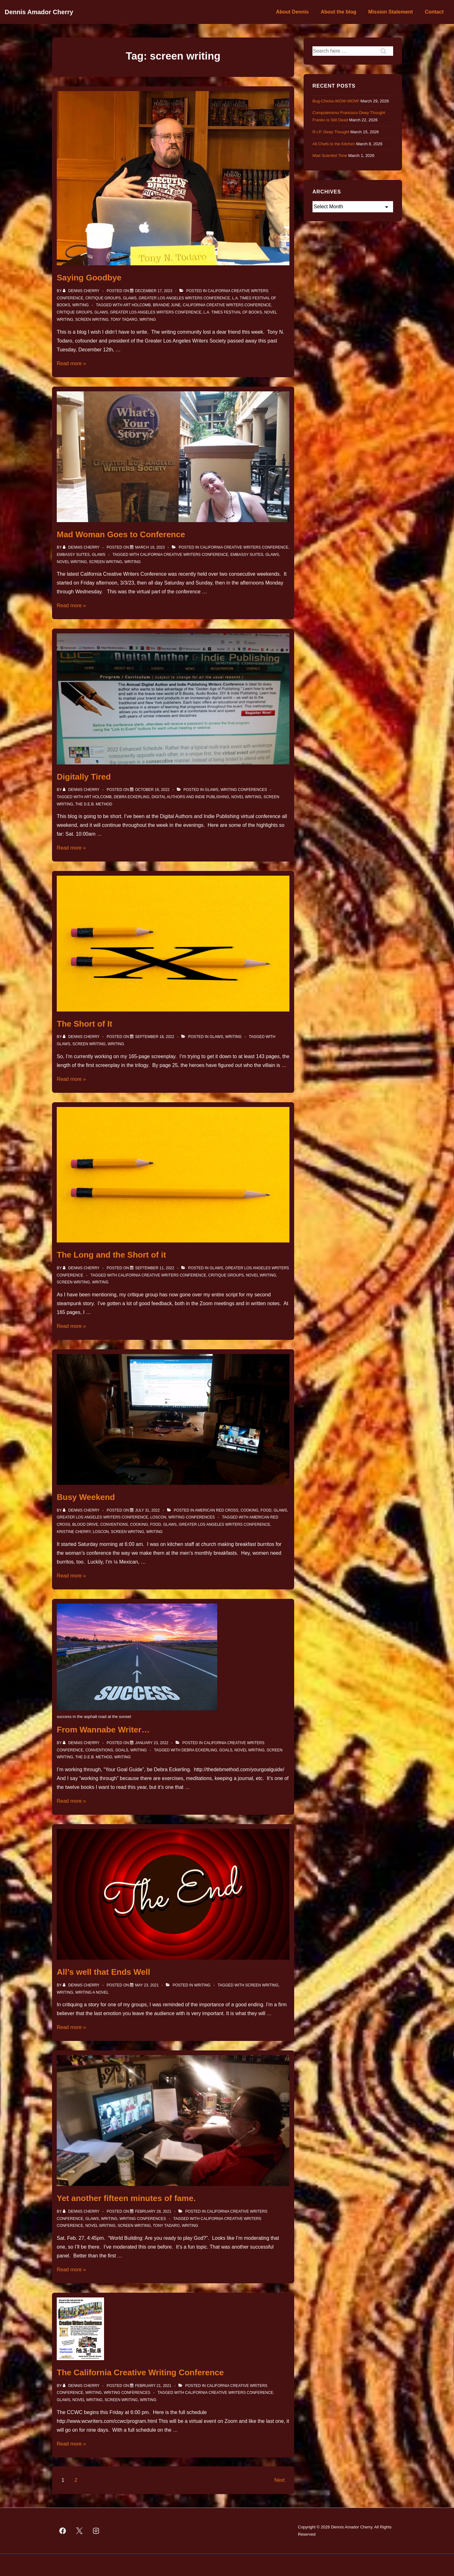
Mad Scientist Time (329, 155)
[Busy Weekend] (147, 1510)
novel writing (72, 562)
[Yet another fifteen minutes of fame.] (153, 2211)
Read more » (71, 363)
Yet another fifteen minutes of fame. (126, 2198)
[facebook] (63, 2531)
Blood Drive (85, 1524)
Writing (80, 305)
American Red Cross (216, 1510)
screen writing (91, 319)
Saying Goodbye (89, 277)
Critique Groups (103, 298)
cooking (139, 1524)
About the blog (338, 11)
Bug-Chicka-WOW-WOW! (335, 101)
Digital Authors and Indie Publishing (190, 797)
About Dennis (292, 11)
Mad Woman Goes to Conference (121, 534)
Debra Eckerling (131, 797)
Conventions (114, 1524)
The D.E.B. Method (93, 804)
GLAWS (130, 298)
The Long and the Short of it (111, 1254)
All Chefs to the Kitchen (333, 143)
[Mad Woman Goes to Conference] (150, 547)
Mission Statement (390, 11)
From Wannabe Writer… (103, 1729)
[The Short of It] (154, 1036)
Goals (121, 1750)
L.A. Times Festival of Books (232, 312)
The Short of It (84, 1024)
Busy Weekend (86, 1497)
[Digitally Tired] (152, 789)
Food (265, 1510)
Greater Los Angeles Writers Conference (184, 298)
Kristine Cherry (74, 1532)
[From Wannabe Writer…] (151, 1743)
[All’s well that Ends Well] (147, 1985)
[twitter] (79, 2531)
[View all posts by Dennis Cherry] (82, 291)
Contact (434, 11)
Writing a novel (92, 1992)
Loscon (158, 1517)
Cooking (250, 1510)
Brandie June (167, 305)
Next (279, 2480)
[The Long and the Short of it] (154, 1268)
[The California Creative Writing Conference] (153, 2385)
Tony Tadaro (123, 319)
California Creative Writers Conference (227, 305)
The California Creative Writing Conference (140, 2372)
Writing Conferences (243, 789)
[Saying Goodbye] (153, 291)
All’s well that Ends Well (103, 1972)
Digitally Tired (84, 776)
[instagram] (96, 2531)
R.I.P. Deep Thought (330, 132)
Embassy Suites (73, 554)
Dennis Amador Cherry (39, 12)
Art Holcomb (137, 305)
